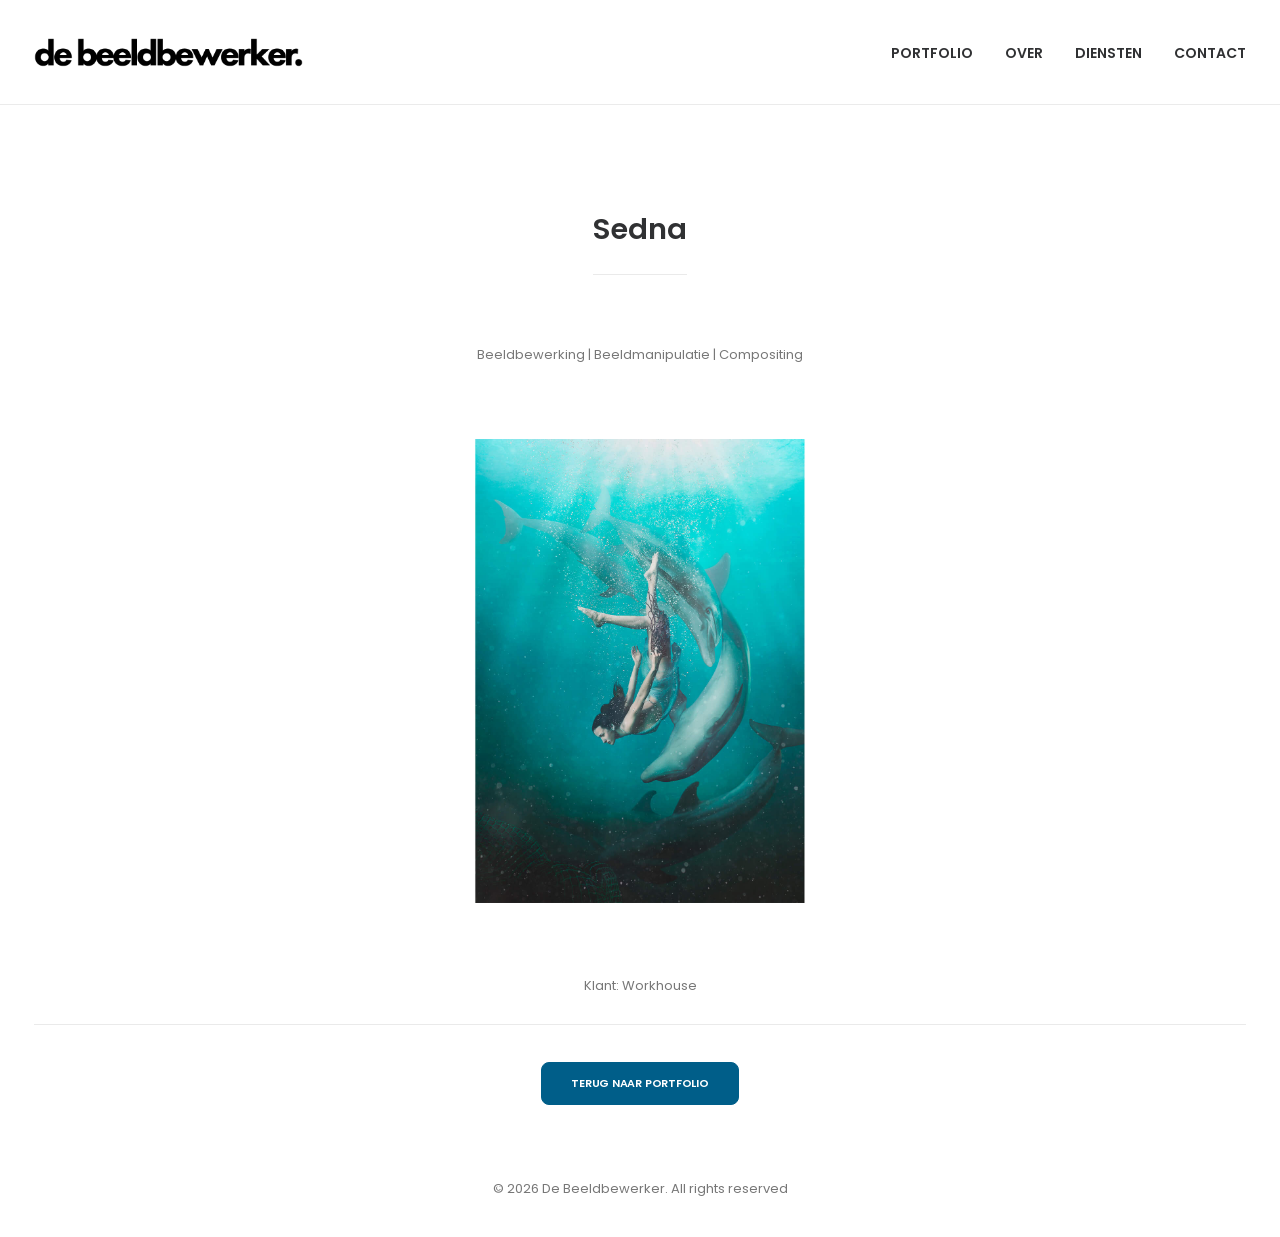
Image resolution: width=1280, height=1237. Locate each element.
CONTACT (1210, 53)
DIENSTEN (1108, 53)
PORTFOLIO (932, 53)
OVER (1024, 53)
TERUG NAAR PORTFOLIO (640, 1083)
